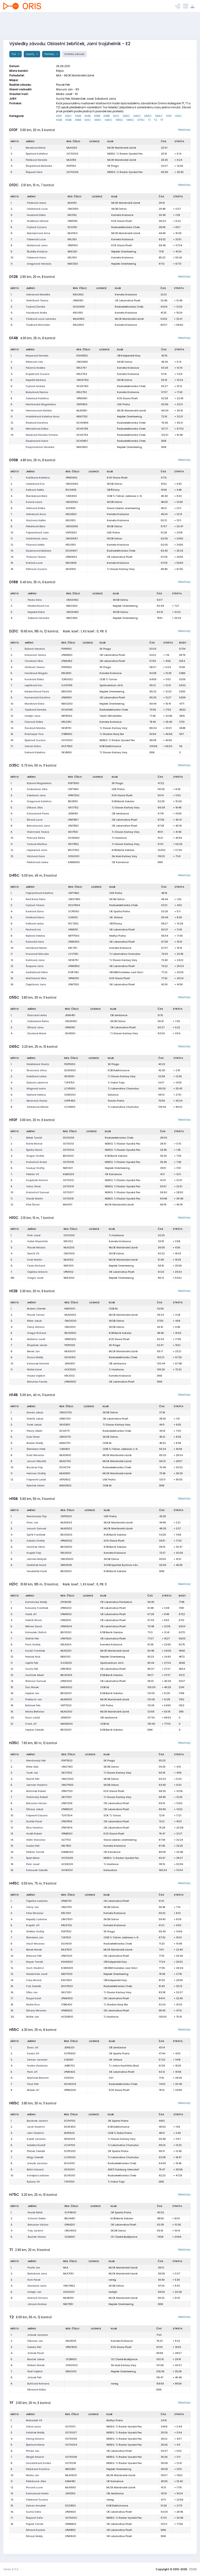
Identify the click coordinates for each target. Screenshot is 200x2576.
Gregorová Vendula (39, 263)
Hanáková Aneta (36, 312)
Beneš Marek (34, 1949)
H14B (68, 120)
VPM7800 (71, 2347)
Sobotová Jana (36, 795)
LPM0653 (71, 557)
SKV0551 (71, 569)
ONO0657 (72, 538)
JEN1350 (70, 2493)
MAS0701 (65, 1443)
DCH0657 (71, 550)
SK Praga (113, 166)
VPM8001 (67, 1833)
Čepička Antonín (37, 1272)
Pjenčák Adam (36, 1485)
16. (12, 569)
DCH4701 (69, 2163)
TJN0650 (71, 496)
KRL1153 (72, 257)
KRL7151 (72, 948)
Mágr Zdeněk (35, 2157)
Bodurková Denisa (37, 392)
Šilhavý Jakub (34, 1809)
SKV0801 (64, 1424)
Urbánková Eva (35, 484)
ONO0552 (72, 502)
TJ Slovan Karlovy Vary (121, 569)
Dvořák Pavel (34, 1821)
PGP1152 (71, 166)
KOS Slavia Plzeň (121, 221)
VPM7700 (67, 1791)
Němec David (33, 1626)
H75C (141, 120)
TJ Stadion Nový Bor (112, 734)
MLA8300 (66, 1699)
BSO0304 (66, 1675)
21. (12, 1724)
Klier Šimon (33, 1204)
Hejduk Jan (32, 1693)
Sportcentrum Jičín (111, 685)
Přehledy (49, 54)
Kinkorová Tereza (35, 655)
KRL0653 (71, 514)
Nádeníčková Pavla (37, 691)
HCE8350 (74, 838)
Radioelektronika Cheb (125, 227)
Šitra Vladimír (34, 1827)
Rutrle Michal (34, 1143)
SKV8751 (66, 728)
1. (11, 147)
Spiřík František (36, 1534)
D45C (137, 116)
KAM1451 (70, 2481)
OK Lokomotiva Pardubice (116, 1602)
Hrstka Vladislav (37, 2065)
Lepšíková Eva (33, 685)
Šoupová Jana (34, 966)
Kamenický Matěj (36, 1602)
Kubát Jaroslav (36, 2139)
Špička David (34, 1150)
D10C (68, 116)
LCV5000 (70, 2157)
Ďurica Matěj (35, 1357)
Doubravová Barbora (38, 550)
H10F (169, 116)
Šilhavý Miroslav (36, 2010)
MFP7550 (73, 935)
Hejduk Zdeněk (34, 1730)
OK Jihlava (116, 917)
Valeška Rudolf (36, 2145)
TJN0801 (64, 1449)
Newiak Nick (32, 1656)
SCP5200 (70, 2151)
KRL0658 (71, 563)
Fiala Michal (33, 1980)
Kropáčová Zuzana (37, 374)
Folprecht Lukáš (36, 1479)
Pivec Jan (32, 1522)
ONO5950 (71, 1021)
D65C (159, 116)
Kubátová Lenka (37, 1076)
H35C (98, 120)
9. (12, 251)
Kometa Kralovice (122, 215)
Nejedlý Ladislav (36, 1919)
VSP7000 (66, 1705)
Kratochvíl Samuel (37, 1192)
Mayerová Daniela (37, 355)
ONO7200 (67, 1779)
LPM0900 (70, 1381)
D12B (78, 116)
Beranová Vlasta (37, 1100)
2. (12, 153)
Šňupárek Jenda (37, 1345)
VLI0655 (71, 508)
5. (12, 172)
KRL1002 (70, 1375)
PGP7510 (66, 1931)
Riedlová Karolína (37, 422)
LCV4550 (69, 1107)
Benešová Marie (35, 147)
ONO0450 (72, 612)
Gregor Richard (36, 1333)
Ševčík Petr (32, 1779)
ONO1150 (73, 209)
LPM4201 (70, 2224)
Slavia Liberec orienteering (123, 508)
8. (12, 245)
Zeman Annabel (36, 2505)
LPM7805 (66, 1821)
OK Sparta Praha (119, 911)
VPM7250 (73, 795)
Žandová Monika (35, 728)
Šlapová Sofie (34, 2518)
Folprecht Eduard (36, 1815)
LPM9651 (66, 697)
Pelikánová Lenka (37, 862)
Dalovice (113, 1094)
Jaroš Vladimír (36, 2127)
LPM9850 (67, 655)
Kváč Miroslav (35, 1455)
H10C (178, 116)
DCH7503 (67, 1986)
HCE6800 (67, 2016)
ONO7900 (67, 1785)
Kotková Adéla (35, 490)
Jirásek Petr (34, 2377)
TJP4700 (69, 2181)
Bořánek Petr (33, 1705)
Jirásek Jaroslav (37, 2163)
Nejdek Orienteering (123, 251)
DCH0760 (82, 386)
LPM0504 (66, 1626)
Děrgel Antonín (35, 2457)
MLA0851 (81, 410)
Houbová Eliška (36, 215)
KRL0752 (81, 392)
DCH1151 (72, 227)
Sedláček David (36, 1565)
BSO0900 (70, 1333)
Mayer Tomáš (34, 1962)
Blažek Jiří (33, 2090)
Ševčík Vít (33, 1253)
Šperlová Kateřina (37, 153)
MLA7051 (68, 2273)
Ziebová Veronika (38, 618)
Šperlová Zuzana (35, 740)
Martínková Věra (36, 978)
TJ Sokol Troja (116, 1082)
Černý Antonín (36, 1327)
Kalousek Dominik (38, 1363)
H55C (119, 120)
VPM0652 (71, 477)
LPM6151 (73, 929)
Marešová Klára (34, 703)
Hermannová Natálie (39, 410)
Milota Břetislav (34, 1711)
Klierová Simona (37, 2298)
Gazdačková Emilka (38, 2463)
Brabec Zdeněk (36, 1308)
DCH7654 (74, 905)
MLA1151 (72, 203)
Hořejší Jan (34, 2292)
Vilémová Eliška (35, 508)
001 (111, 2078)
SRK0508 (66, 1565)
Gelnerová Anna (36, 514)
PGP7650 (73, 783)
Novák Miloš (35, 2212)
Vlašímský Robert (37, 1797)
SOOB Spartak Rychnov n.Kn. (121, 1565)
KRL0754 (81, 374)
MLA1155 (71, 160)
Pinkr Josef (34, 1235)
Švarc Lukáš (32, 1717)
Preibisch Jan (33, 1699)
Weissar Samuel (35, 1681)
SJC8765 (67, 685)
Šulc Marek (32, 1687)
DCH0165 (67, 709)
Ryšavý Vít (33, 2181)
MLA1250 (72, 147)
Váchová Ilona (36, 856)
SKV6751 (73, 960)
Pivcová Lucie (34, 2487)
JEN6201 (69, 2047)
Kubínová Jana (35, 960)
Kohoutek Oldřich (36, 1632)
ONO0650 (72, 484)
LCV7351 (73, 954)
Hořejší (113, 2292)
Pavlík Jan (33, 2267)
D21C (116, 116)
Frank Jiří (31, 1724)
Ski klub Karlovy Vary (124, 856)
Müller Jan (32, 2016)
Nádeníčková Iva (38, 606)
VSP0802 (65, 1479)
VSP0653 (71, 532)
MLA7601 (66, 1949)
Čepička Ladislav (37, 1901)
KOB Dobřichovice (110, 746)
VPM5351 (73, 978)
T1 (149, 120)
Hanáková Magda (36, 673)
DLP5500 (69, 2133)
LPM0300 (66, 1681)
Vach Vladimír (35, 1968)
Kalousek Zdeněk (37, 1870)
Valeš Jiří (31, 1614)
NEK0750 (82, 416)
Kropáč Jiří (32, 1925)
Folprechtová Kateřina (39, 893)
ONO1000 (70, 1321)
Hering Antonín (35, 2438)
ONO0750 (82, 380)
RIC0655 (71, 490)
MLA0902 (70, 1315)
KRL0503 (66, 1553)
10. (12, 257)
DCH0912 (70, 1357)
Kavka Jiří (33, 2053)
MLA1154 (72, 233)
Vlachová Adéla (36, 520)
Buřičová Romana (38, 2383)
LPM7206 (67, 1803)
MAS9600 (67, 1724)
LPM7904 (66, 1827)
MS (12, 1278)
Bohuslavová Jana (38, 825)
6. (12, 233)
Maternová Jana (37, 245)
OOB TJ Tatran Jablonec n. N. (124, 496)
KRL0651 (71, 544)
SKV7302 (66, 1772)
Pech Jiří (32, 2072)
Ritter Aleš (32, 1766)
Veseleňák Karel (37, 1571)
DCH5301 (69, 2175)
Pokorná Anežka (35, 368)
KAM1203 (68, 1174)
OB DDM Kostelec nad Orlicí (126, 972)
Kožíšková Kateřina (38, 477)
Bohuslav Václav (36, 1803)
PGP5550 (69, 1064)
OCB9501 (71, 2359)
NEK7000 (67, 1974)
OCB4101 (70, 2237)
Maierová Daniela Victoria (42, 435)
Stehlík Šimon (33, 1620)
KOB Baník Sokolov (123, 801)
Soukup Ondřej (35, 1168)
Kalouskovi (110, 1870)
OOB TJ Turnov (108, 679)
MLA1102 (69, 1259)
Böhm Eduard (35, 2169)
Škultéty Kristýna (37, 251)
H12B (59, 120)
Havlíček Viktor (36, 1547)
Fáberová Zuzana (37, 2499)
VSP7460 (73, 893)
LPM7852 (73, 825)
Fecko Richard (36, 1265)
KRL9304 (66, 1644)
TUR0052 (67, 679)
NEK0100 (71, 2371)
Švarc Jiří (32, 2047)
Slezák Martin (34, 1198)
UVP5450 (69, 1100)
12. (12, 422)
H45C (108, 120)
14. (12, 435)
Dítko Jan (32, 1992)
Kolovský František (36, 1608)
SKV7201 (66, 1797)
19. (12, 1711)
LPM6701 (66, 1901)
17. (12, 746)
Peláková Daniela (36, 160)
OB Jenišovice (120, 813)
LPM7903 (66, 1638)
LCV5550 (69, 1088)
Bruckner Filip (35, 1467)
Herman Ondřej (36, 1473)
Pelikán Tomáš (35, 1852)
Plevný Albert (34, 1431)
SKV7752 (73, 807)
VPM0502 (66, 1540)
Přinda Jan (32, 2451)
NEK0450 (72, 618)
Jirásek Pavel (35, 2353)
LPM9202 (66, 1608)
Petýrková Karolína (37, 2469)
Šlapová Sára (34, 172)
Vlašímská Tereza (38, 832)
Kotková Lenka (35, 923)
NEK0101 (66, 1656)
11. (12, 263)
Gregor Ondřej (35, 1156)
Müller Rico (33, 2004)
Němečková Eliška (37, 428)
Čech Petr (33, 2084)
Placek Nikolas (36, 1247)
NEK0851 (70, 2469)
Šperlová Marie (35, 2444)
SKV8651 (66, 752)
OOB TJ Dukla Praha (120, 2133)
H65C (130, 120)
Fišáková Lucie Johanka (41, 319)
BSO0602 (66, 1547)
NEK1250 (73, 263)
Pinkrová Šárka (36, 838)
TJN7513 (66, 1937)
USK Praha (123, 404)
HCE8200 (67, 1864)
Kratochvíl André (36, 1162)
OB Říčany (113, 490)
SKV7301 (66, 1992)
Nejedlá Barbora (36, 380)
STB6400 (66, 2004)
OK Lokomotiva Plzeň (127, 300)
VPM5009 (70, 2090)
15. (12, 563)
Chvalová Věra (34, 661)
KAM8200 (67, 1852)
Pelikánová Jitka (36, 2481)
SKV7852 (73, 844)
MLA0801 (64, 1473)
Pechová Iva (33, 929)
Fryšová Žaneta (35, 306)
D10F (59, 116)
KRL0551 (71, 520)
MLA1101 (67, 1204)
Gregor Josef (35, 1278)
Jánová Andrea (37, 2304)
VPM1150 (73, 245)
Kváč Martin (34, 1259)
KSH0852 (82, 355)
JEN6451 (70, 1015)
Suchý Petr (31, 1669)
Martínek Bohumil (38, 2078)
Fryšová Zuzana (37, 227)
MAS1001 (70, 1308)
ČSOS (193, 2569)
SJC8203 (66, 1663)
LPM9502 (66, 1614)
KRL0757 (81, 368)
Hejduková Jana (37, 850)
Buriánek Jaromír (37, 2121)
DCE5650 (70, 1070)
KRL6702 (66, 1925)
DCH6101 (66, 1943)
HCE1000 (70, 1369)
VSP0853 (81, 404)
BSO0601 (66, 1571)
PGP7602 (67, 1760)
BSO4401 (70, 2218)
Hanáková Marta (36, 948)
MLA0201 (66, 1650)
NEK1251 (72, 251)
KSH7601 (66, 1980)
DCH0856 (82, 422)
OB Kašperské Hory (128, 355)
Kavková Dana (35, 911)
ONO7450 (74, 899)
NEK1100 (69, 1265)
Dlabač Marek (36, 2365)
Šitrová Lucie (34, 819)
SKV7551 (73, 832)
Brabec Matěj (35, 1443)
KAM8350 (74, 862)
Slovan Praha (116, 1100)
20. (12, 1717)
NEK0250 (67, 703)
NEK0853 (82, 447)
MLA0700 (65, 1461)
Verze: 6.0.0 (10, 2569)
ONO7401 (67, 1766)
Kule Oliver (33, 1437)
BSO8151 (73, 801)
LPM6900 (67, 1998)
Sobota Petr (34, 2347)
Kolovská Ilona (35, 941)
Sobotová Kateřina (37, 398)
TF (161, 120)
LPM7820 (66, 1669)
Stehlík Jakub (35, 1418)
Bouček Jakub (35, 2359)
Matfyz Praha (117, 935)
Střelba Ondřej (35, 1931)
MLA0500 (71, 2475)
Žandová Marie (36, 1033)
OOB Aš (113, 1308)
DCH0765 (82, 428)
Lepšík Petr (31, 1663)
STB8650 (66, 734)
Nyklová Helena (35, 935)
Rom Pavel (33, 2280)
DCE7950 (67, 746)
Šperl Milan (33, 1858)
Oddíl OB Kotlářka (111, 716)
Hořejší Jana (32, 716)
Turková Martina (37, 844)
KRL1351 (72, 239)
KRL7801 (66, 1846)
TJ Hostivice (119, 838)
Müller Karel (34, 1369)
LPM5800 (67, 2010)
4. (12, 166)
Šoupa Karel (33, 1998)
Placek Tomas (36, 1315)
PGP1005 (70, 1345)
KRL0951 (78, 312)
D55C (148, 116)
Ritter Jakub (34, 1321)
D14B (87, 116)
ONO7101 (66, 1907)
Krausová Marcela (37, 954)
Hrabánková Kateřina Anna (42, 416)
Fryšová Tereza (35, 905)
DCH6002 (70, 2084)
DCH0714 (64, 1467)
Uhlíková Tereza (35, 667)
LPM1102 (68, 1272)
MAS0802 (65, 1485)
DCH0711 (64, 1431)
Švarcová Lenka (37, 1015)
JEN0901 (70, 1363)
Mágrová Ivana (36, 1088)
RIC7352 (73, 923)
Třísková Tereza (36, 557)
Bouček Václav (37, 2237)
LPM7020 (66, 1956)
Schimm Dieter (37, 2218)
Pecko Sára (35, 600)
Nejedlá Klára (36, 612)
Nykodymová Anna (38, 233)
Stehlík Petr (32, 1638)
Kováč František (35, 1650)
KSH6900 (67, 1962)
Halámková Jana (36, 538)
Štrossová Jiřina (37, 1070)
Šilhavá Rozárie (35, 2530)
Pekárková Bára (35, 526)
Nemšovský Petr (36, 1760)
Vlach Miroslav (35, 1943)
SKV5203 (69, 2139)
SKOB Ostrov (119, 209)
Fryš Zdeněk (33, 1986)
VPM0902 (70, 1339)
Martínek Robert (36, 1791)
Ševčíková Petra (35, 899)
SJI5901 (68, 2059)
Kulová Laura (34, 502)
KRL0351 (66, 722)
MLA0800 (65, 1455)
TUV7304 (66, 1815)
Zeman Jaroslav (37, 2059)
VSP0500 (66, 1516)
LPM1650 (70, 2512)
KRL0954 (78, 325)
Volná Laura (33, 2426)
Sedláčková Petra (37, 972)
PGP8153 (66, 649)
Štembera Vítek (36, 1449)
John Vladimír (35, 2133)
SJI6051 (73, 917)
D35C (126, 116)
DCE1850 (70, 2505)
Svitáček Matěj (35, 2432)
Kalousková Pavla (38, 813)
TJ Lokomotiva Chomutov (124, 954)
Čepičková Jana (36, 984)
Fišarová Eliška (34, 722)
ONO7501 (67, 1919)
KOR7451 (73, 972)
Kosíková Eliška (34, 679)
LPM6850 (74, 966)
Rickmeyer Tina (34, 734)
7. (11, 239)
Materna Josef (36, 1339)
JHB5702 (69, 2065)
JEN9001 (66, 1717)
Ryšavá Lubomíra (37, 1082)
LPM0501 (66, 1620)
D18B (107, 116)
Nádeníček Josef (36, 1974)
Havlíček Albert (34, 1675)
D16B (97, 116)
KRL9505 (71, 2341)
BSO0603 (66, 1534)
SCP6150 (73, 911)
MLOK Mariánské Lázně (121, 147)
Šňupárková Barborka (39, 166)
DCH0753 (82, 435)
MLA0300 (66, 1711)
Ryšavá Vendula (35, 649)
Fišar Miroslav (34, 1913)
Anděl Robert (34, 1833)
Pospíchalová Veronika (40, 447)
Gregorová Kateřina (39, 801)
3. (12, 160)
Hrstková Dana (35, 917)
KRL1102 (68, 1241)
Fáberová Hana (36, 257)
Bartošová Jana (37, 2273)
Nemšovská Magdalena (41, 404)
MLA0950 (78, 319)
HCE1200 (69, 1235)
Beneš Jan (33, 1351)
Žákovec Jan (35, 2341)
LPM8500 (67, 1809)
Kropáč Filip (34, 1553)
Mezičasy (184, 130)
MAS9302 (66, 1687)
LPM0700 (65, 1418)
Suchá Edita (33, 2512)
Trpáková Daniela (35, 709)
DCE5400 (70, 2127)
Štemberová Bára (36, 496)
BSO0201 (66, 1730)
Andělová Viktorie (37, 221)
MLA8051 (68, 2298)
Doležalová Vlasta (38, 1064)
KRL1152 (72, 215)
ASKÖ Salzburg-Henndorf (123, 2169)
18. (12, 1705)
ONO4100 (70, 2230)
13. (12, 428)
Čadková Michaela (38, 325)
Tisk (14, 54)
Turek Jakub (34, 1424)
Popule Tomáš (34, 2524)
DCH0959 (79, 306)
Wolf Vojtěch (35, 2371)
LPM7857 (73, 819)
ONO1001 (70, 1327)
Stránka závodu (74, 54)
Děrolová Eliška (36, 2389)
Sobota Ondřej (36, 1540)
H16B (78, 120)
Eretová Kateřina (35, 752)
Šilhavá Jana (35, 1027)
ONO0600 (67, 1559)
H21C (87, 120)
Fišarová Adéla (35, 544)
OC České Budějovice (124, 2237)
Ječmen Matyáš (37, 1559)
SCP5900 (70, 2053)
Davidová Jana (36, 2285)
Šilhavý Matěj (34, 2536)
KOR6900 (67, 1968)
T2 (155, 120)
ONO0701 (65, 1437)
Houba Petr (33, 1846)
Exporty (30, 54)
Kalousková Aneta (37, 2493)
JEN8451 (73, 813)
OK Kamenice (120, 862)
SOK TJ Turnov (112, 1815)
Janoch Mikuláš (36, 1461)
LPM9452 (66, 661)
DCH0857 (82, 441)
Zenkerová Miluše (37, 1107)
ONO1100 (69, 1253)
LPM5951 (70, 1027)
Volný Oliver (33, 1186)
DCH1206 (68, 1137)
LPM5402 (69, 2072)
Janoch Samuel (36, 1528)
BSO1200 (68, 1156)
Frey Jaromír (35, 2230)
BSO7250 (73, 850)
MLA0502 (66, 1528)
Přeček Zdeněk (36, 2151)
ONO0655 (72, 526)
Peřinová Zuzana (36, 569)
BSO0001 (66, 1693)
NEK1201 (68, 1168)
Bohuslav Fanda (37, 1381)
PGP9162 (66, 667)
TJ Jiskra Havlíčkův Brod (124, 2065)
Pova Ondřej (32, 1644)
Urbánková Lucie (37, 209)
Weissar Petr (34, 1956)
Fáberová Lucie (36, 239)
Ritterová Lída (34, 362)
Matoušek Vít (34, 2420)
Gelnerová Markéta (38, 294)
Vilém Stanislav (35, 1840)
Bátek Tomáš (34, 1137)
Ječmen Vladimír (36, 1785)
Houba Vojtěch (36, 1375)
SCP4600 (70, 2212)
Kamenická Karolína (37, 697)
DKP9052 (66, 716)
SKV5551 (69, 1076)
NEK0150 (66, 691)
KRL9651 (66, 673)
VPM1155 (73, 221)
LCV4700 (69, 2145)
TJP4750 (69, 1082)
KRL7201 (66, 1913)
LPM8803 (70, 2524)
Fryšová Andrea (35, 386)
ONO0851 (82, 362)
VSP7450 (73, 789)
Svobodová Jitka (37, 789)
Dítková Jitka (35, 807)
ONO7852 (69, 2285)
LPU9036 (66, 1602)
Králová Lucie (34, 563)
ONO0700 (65, 1412)
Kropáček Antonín (37, 1180)
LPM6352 (73, 941)
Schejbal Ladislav (38, 2175)
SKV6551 (70, 1033)
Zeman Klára (33, 746)
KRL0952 (78, 294)
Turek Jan (32, 1772)
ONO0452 (72, 600)
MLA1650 (70, 2487)
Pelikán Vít (32, 1174)
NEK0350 (72, 606)
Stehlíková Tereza (37, 300)
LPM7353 (73, 984)
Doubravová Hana (37, 441)
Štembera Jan (34, 1937)
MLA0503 (66, 1522)
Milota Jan (32, 2475)
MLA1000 (70, 1351)
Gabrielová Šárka (38, 1021)
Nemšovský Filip (37, 1516)
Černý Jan (32, 1907)
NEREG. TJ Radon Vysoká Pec (125, 153)
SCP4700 (69, 2121)
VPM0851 (81, 398)
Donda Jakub (35, 1412)
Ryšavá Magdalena (39, 783)
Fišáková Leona (36, 203)
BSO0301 (66, 1632)
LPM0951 (78, 300)
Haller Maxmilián (37, 1241)
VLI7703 (66, 1840)
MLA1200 (69, 1247)
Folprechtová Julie (37, 532)
